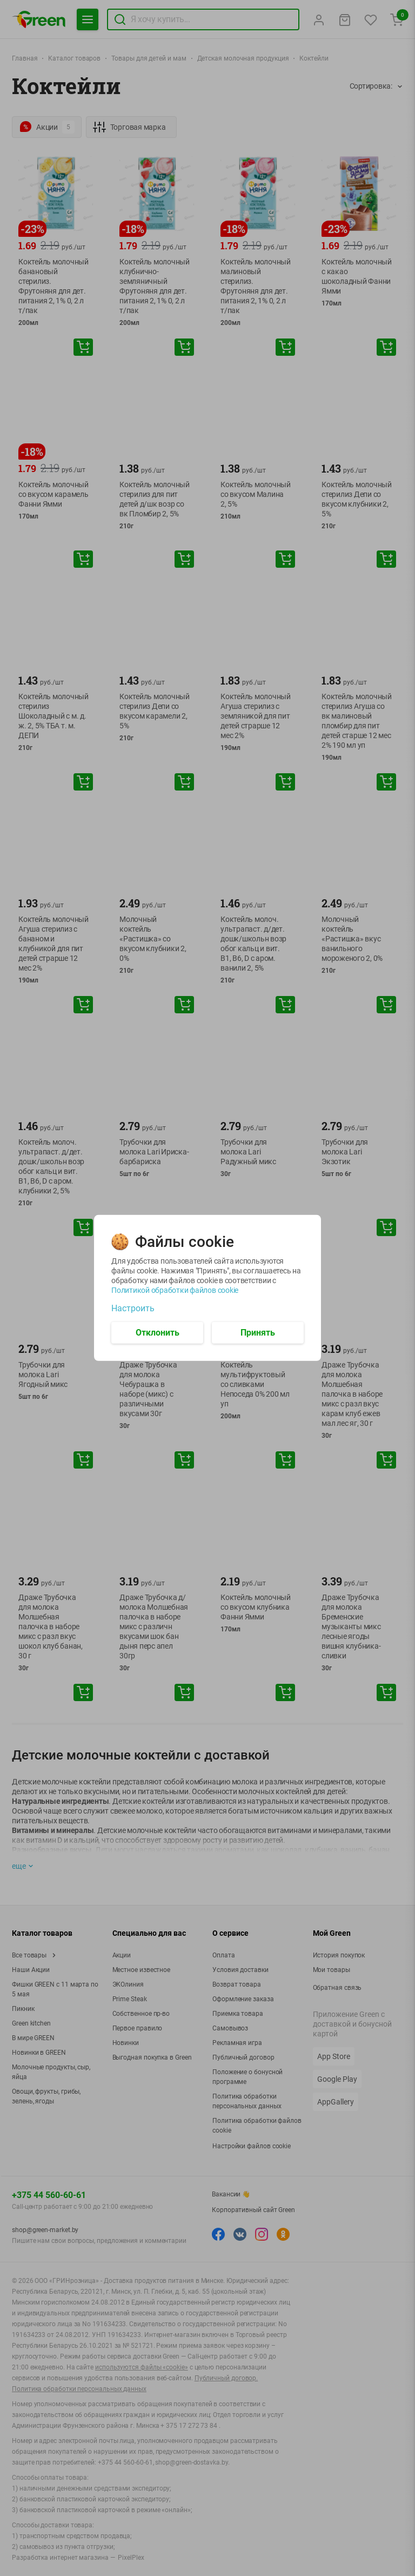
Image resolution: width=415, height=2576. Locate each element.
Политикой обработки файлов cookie (174, 1290)
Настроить (133, 1308)
